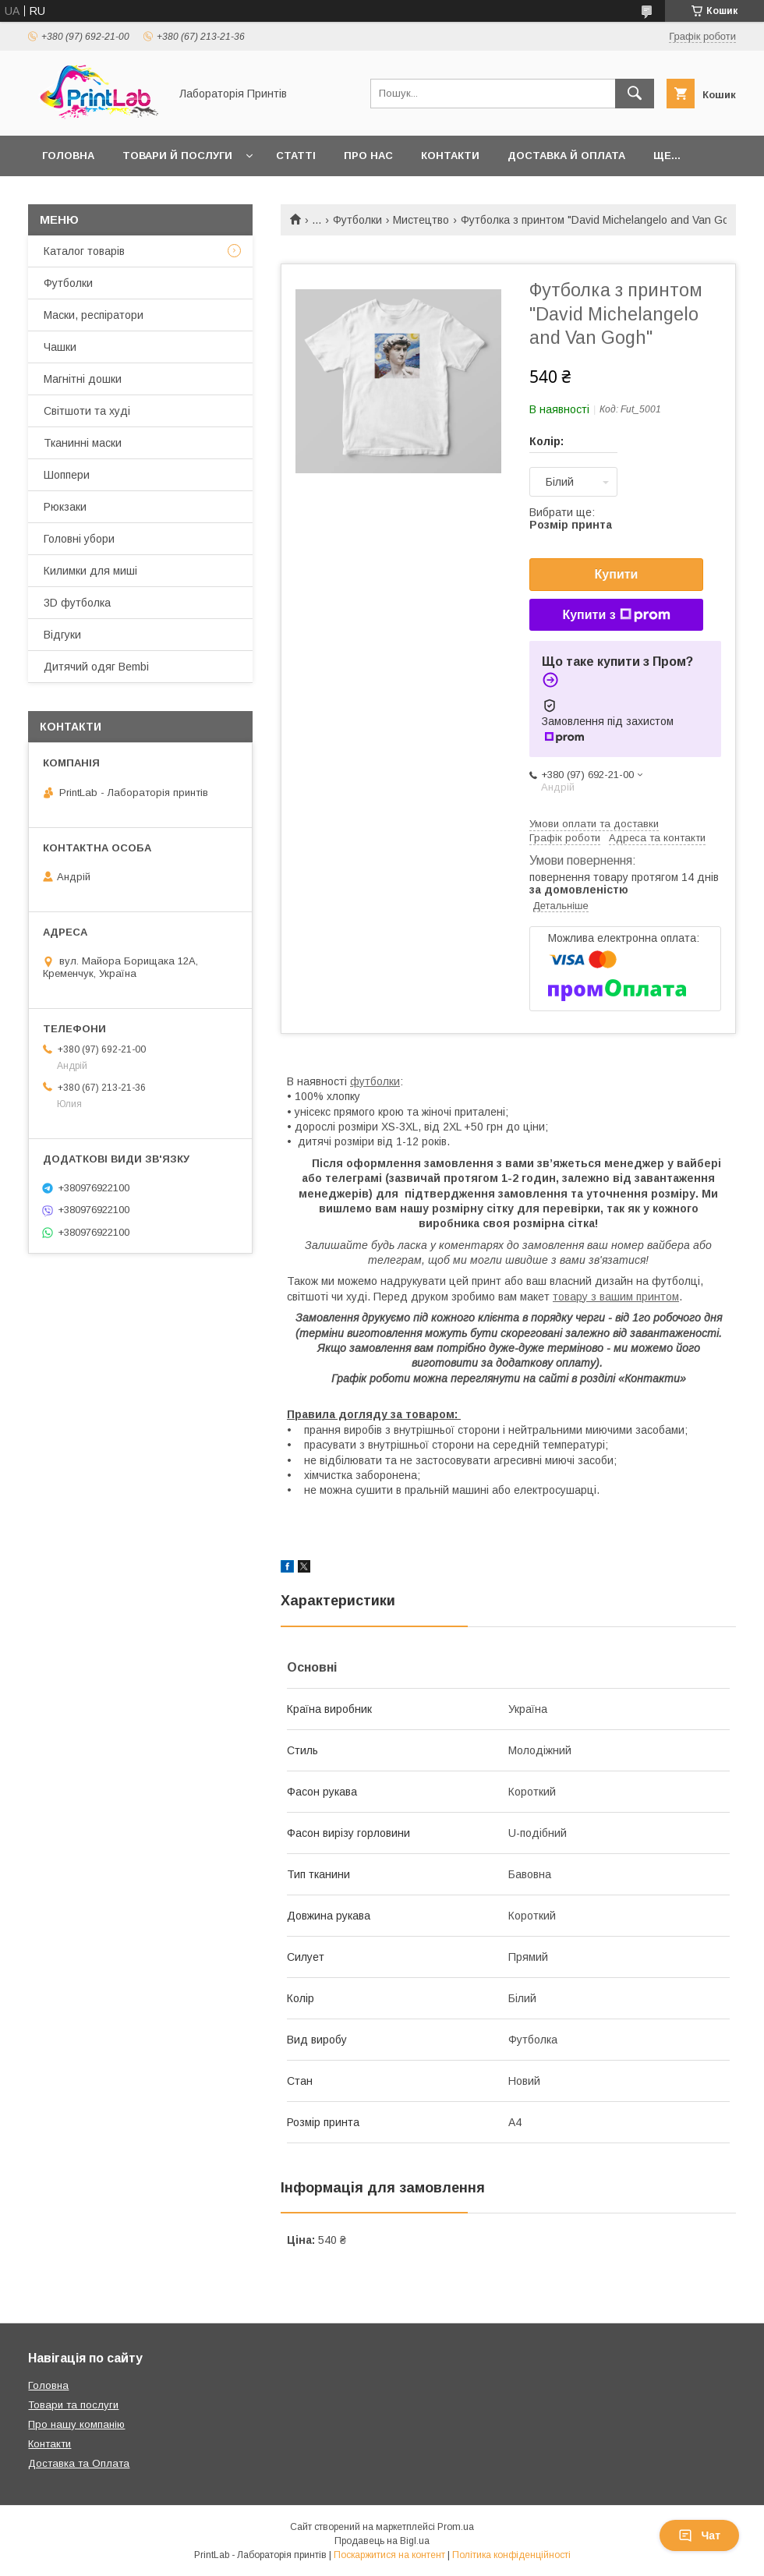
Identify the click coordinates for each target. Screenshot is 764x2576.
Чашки (60, 347)
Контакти (450, 155)
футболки (375, 1081)
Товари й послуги (177, 155)
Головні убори (79, 539)
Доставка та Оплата (78, 2463)
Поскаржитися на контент (389, 2554)
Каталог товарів (84, 251)
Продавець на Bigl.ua (382, 2540)
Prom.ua (455, 2526)
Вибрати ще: (570, 518)
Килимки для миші (90, 570)
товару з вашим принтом (616, 1296)
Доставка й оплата (566, 155)
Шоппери (67, 475)
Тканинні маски (83, 443)
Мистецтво (421, 220)
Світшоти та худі (87, 411)
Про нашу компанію (76, 2424)
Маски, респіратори (93, 315)
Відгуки (62, 634)
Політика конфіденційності (511, 2554)
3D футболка (77, 602)
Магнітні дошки (83, 379)
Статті (296, 155)
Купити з (616, 615)
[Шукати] (634, 93)
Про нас (368, 155)
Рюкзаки (65, 507)
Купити (616, 574)
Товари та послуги (73, 2405)
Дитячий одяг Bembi (96, 666)
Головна (68, 155)
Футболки (357, 220)
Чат (699, 2535)
